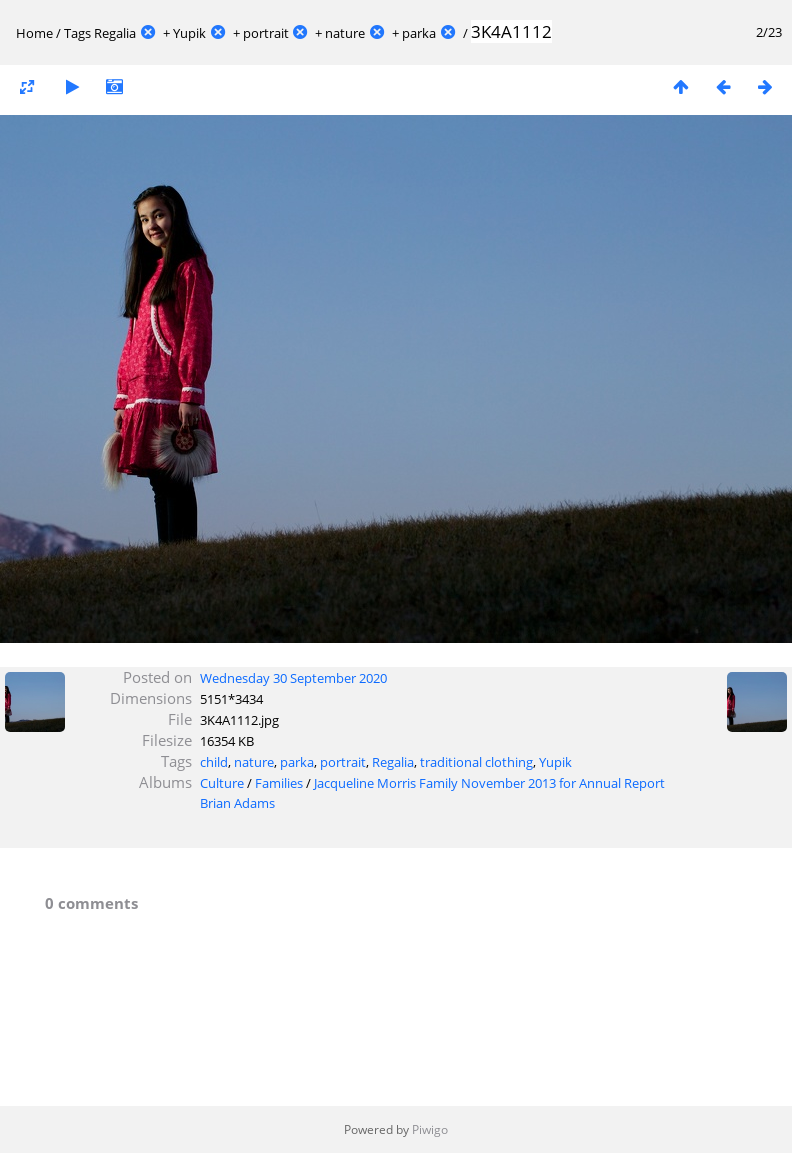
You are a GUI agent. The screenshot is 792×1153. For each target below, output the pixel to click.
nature (345, 33)
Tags (77, 33)
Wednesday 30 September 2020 (293, 678)
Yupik (189, 33)
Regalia (115, 33)
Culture (222, 783)
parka (419, 33)
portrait (266, 33)
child (214, 762)
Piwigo (430, 1129)
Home (34, 33)
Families (279, 783)
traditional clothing (476, 762)
